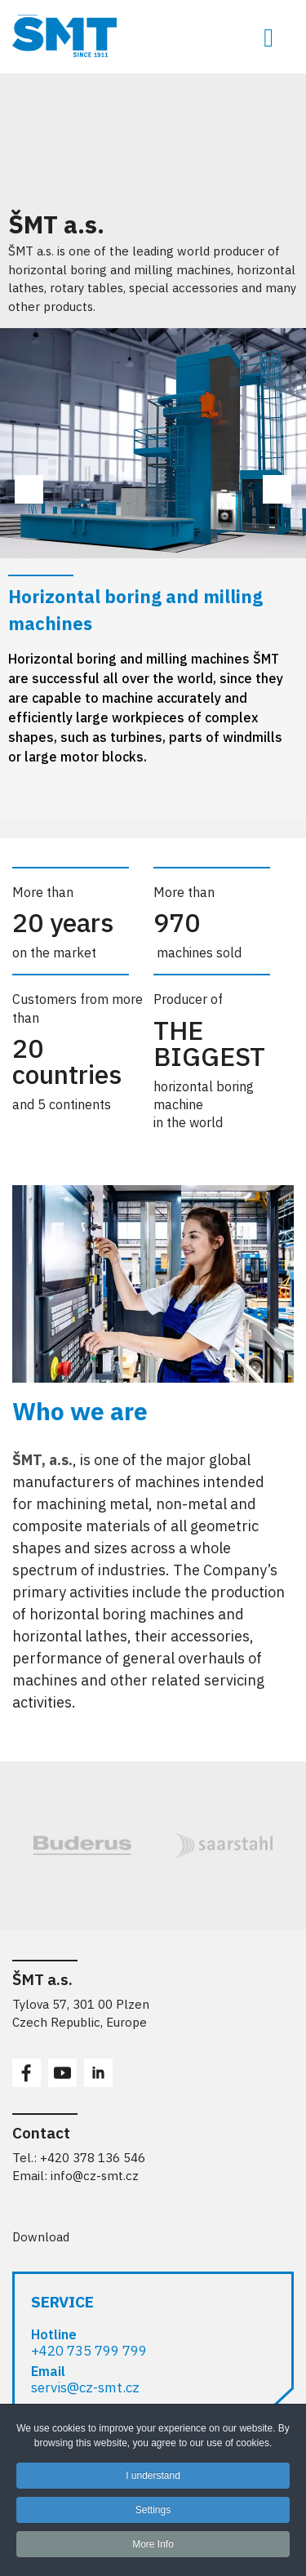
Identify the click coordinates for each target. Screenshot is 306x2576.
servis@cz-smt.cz (85, 2387)
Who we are (80, 1411)
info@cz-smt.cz (95, 2175)
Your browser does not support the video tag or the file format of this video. (122, 134)
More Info (153, 2550)
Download (40, 2237)
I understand (153, 2481)
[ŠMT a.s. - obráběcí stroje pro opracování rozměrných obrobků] (153, 36)
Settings (153, 2515)
